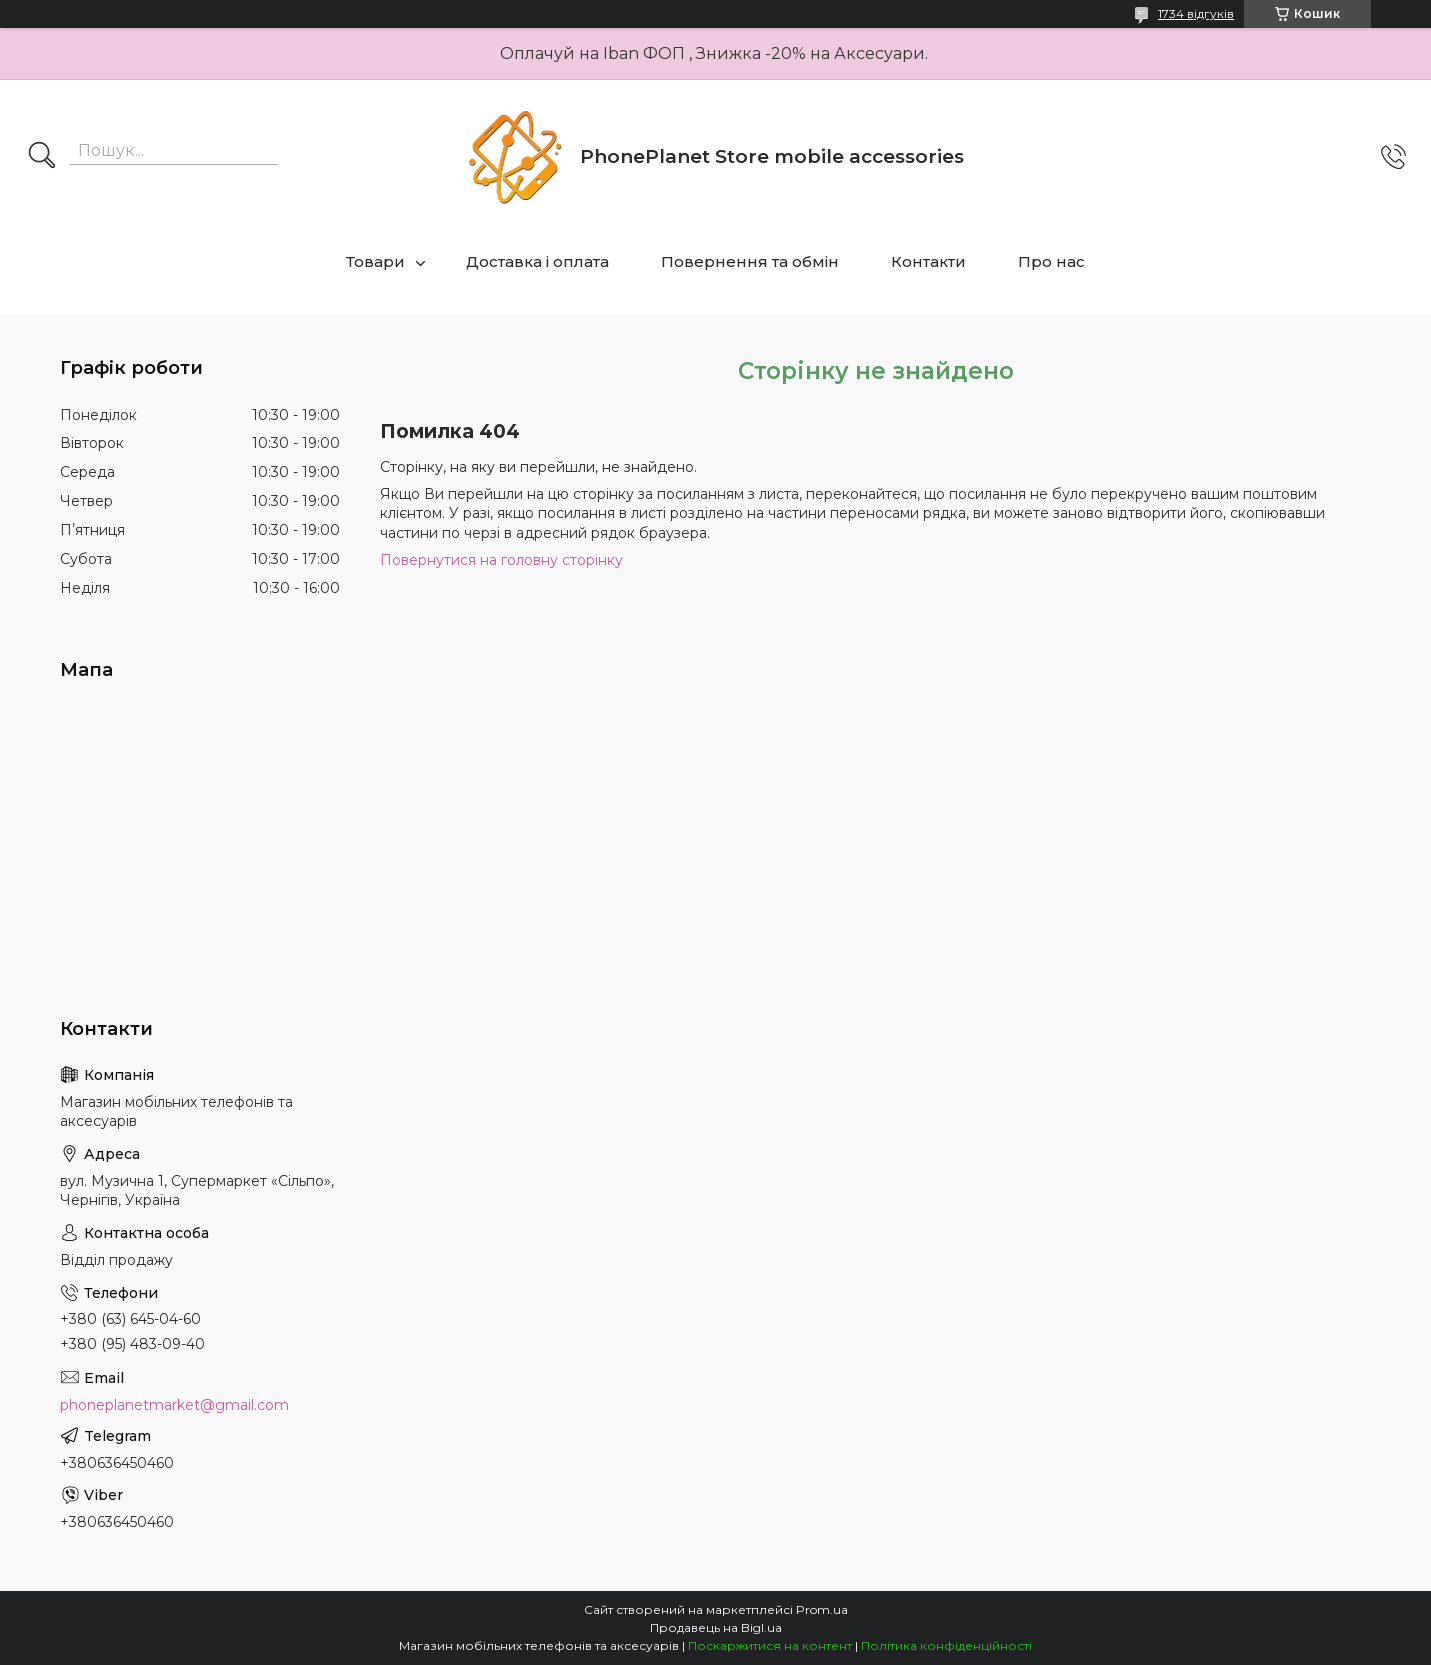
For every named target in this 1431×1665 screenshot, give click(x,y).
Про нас (1051, 261)
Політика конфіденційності (946, 1645)
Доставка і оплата (537, 261)
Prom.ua (822, 1609)
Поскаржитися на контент (770, 1645)
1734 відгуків (1196, 13)
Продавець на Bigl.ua (716, 1627)
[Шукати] (42, 157)
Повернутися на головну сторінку (501, 560)
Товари (375, 261)
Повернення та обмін (750, 261)
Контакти (928, 261)
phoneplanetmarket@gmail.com (174, 1405)
